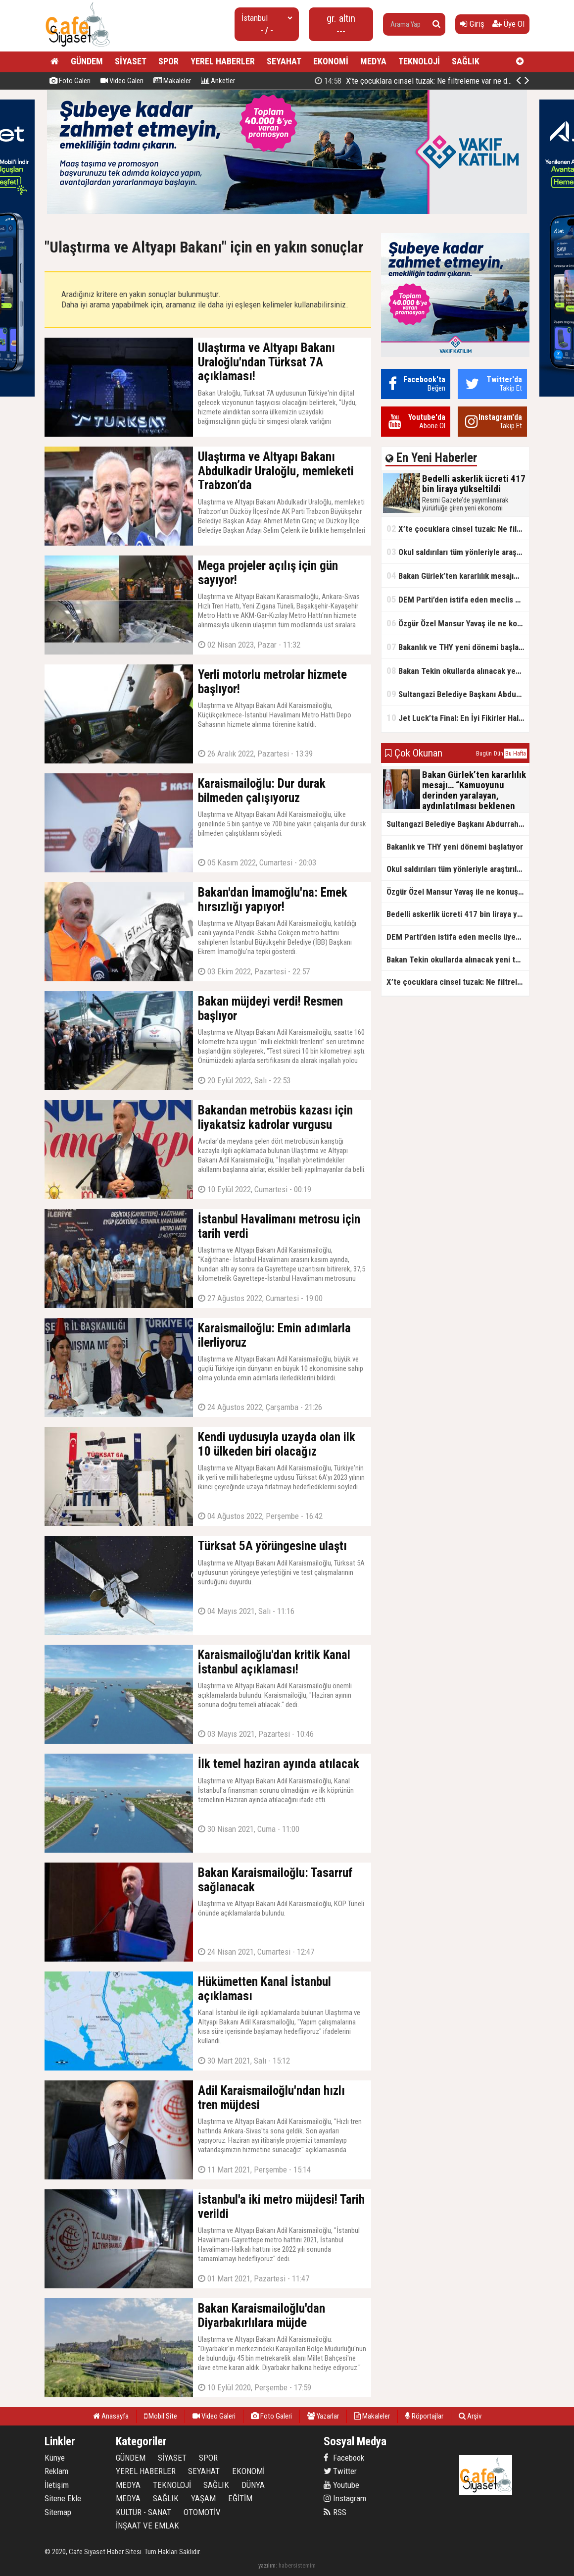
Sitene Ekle (63, 2498)
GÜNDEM (87, 61)
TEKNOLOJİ (419, 61)
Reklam (56, 2471)
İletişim (57, 2485)
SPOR (168, 61)
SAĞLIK (465, 61)
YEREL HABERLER (223, 61)
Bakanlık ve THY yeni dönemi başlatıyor (457, 647)
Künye (55, 2458)
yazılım (267, 2565)
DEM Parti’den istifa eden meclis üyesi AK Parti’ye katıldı (457, 599)
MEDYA (373, 61)
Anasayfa (111, 2416)
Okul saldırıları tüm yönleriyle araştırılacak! (457, 551)
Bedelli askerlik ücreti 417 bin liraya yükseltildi (422, 81)
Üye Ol (508, 24)
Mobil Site (160, 2416)
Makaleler (172, 80)
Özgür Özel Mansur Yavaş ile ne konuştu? (457, 623)
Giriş (472, 24)
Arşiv (470, 2416)
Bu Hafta (515, 753)
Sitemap (58, 2512)
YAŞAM (203, 2498)
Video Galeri (122, 80)
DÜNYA (253, 2485)
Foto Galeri (70, 80)
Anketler (218, 80)
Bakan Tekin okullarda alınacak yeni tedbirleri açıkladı (457, 670)
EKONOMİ (330, 61)
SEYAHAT (284, 61)
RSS (335, 2512)
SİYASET (130, 61)
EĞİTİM (240, 2498)
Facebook (344, 2458)
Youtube (341, 2485)
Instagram (345, 2498)
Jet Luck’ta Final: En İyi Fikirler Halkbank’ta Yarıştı (457, 717)
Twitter (340, 2471)
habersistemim (297, 2565)
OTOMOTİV (202, 2512)
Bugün (484, 753)
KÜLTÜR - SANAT (143, 2512)
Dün (498, 753)
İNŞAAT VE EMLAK (147, 2525)
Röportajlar (424, 2416)
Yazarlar (323, 2416)
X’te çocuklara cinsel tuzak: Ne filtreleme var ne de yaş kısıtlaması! (457, 528)
